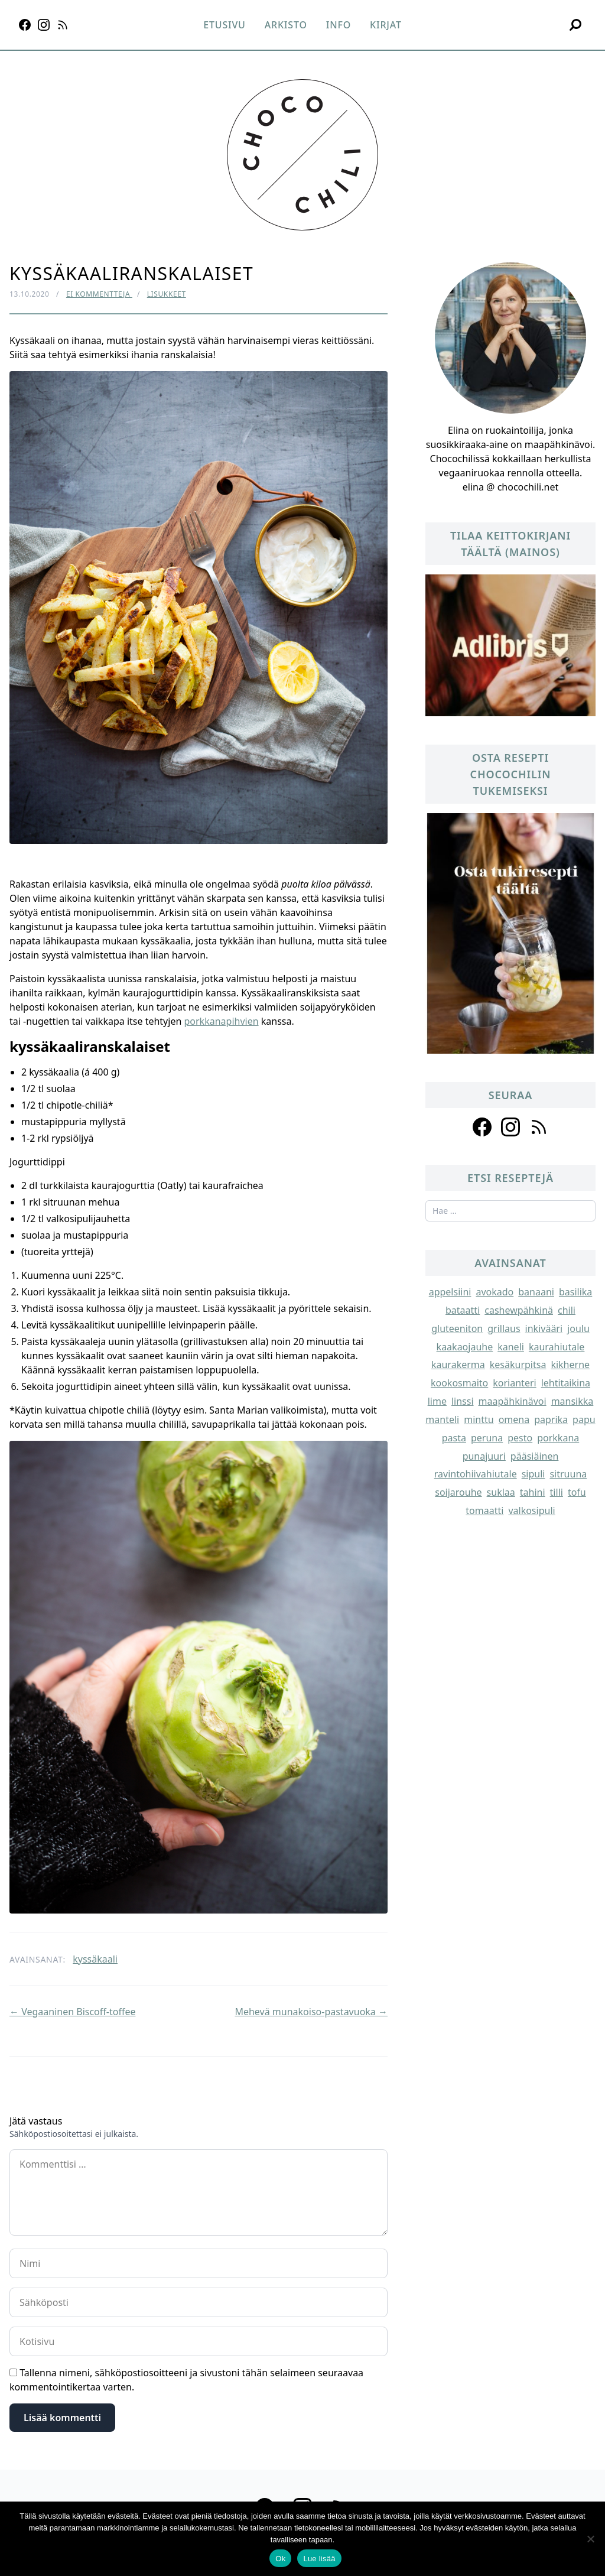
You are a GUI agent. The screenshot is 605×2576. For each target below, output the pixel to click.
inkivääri (544, 1328)
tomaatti (484, 1510)
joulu (578, 1328)
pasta (454, 1437)
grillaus (503, 1328)
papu (584, 1419)
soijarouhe (458, 1492)
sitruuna (568, 1473)
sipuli (533, 1473)
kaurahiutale (556, 1346)
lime (437, 1401)
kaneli (510, 1346)
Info (338, 24)
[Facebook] (25, 25)
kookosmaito (459, 1382)
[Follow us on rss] (538, 1127)
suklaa (501, 1492)
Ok (280, 2558)
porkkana (558, 1437)
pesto (520, 1437)
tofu (577, 1492)
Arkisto (286, 24)
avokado (494, 1291)
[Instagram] (44, 25)
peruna (487, 1437)
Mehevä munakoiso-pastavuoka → (311, 2011)
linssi (462, 1401)
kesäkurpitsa (518, 1364)
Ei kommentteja (99, 294)
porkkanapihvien (221, 1021)
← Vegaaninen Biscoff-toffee (72, 2011)
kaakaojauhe (465, 1346)
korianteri (514, 1382)
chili (566, 1310)
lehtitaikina (565, 1382)
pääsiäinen (534, 1456)
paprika (551, 1419)
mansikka (572, 1401)
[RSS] (63, 25)
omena (514, 1419)
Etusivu (224, 24)
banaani (536, 1291)
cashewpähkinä (518, 1310)
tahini (532, 1492)
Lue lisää (319, 2558)
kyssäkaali (95, 1959)
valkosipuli (531, 1510)
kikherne (570, 1364)
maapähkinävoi (513, 1401)
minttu (478, 1419)
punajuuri (484, 1456)
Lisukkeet (166, 294)
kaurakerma (458, 1364)
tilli (556, 1492)
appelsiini (450, 1291)
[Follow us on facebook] (482, 1127)
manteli (442, 1419)
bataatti (462, 1310)
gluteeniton (457, 1328)
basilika (575, 1291)
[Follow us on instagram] (510, 1127)
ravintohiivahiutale (475, 1473)
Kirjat (386, 24)
